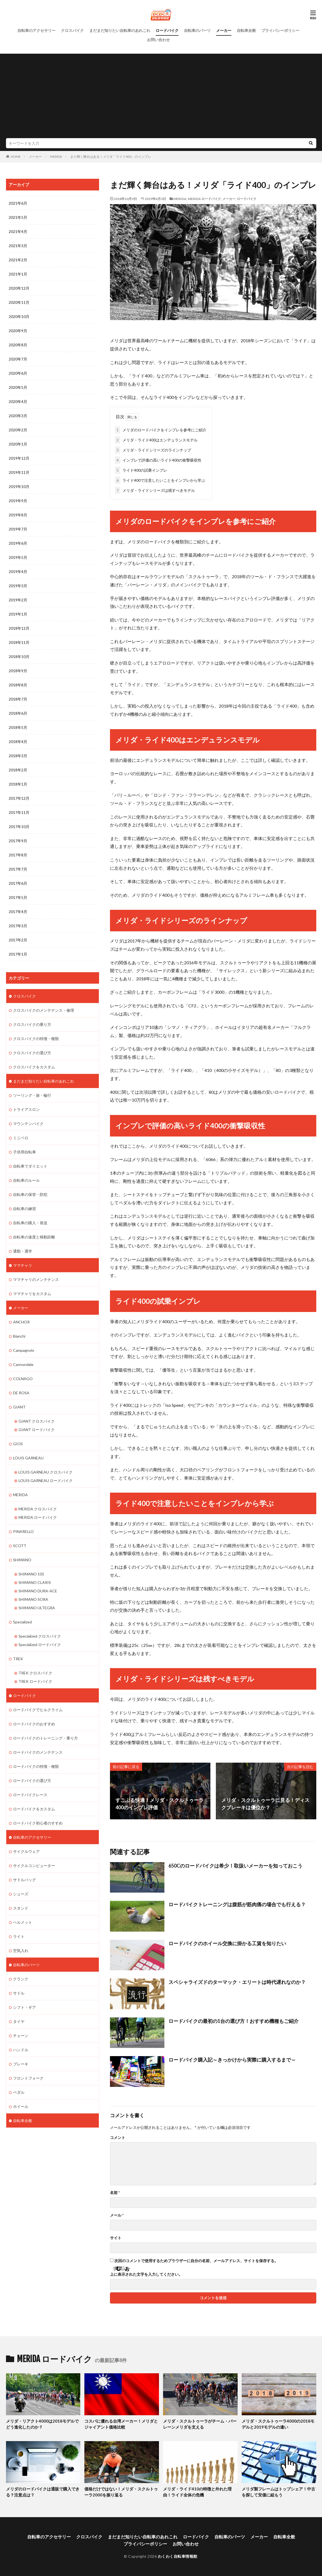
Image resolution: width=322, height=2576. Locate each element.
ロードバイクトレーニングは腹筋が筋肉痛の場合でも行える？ (237, 1904)
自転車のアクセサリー (36, 30)
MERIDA (56, 156)
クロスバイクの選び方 (32, 1052)
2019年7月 (18, 529)
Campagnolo (23, 1350)
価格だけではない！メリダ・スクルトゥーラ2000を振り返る (121, 2492)
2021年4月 (18, 231)
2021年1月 (18, 274)
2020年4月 (18, 401)
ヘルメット (22, 1922)
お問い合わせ (158, 39)
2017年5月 (18, 897)
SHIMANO (22, 1559)
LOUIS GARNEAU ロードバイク (46, 1480)
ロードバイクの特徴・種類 (36, 1766)
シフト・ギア (24, 2007)
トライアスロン (26, 1109)
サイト (115, 2238)
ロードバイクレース (30, 1794)
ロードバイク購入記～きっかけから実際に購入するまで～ (232, 2060)
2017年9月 (18, 840)
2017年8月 (18, 855)
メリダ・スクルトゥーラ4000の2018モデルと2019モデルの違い (278, 2424)
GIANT (19, 1407)
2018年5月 (18, 727)
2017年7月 (18, 869)
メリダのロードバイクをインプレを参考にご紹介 (160, 430)
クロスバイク (72, 30)
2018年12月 (19, 628)
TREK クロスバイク (35, 1673)
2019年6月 (18, 543)
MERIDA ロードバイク (204, 199)
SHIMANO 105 (31, 1574)
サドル (18, 1993)
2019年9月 (18, 500)
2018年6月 (18, 713)
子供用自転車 (24, 1152)
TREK (18, 1658)
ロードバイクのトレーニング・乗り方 (45, 1738)
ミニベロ (20, 1137)
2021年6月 (18, 203)
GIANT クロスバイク (37, 1421)
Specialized (22, 1622)
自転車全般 (246, 30)
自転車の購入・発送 (30, 1222)
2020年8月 (18, 345)
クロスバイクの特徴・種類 (36, 1038)
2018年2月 (18, 770)
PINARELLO (23, 1531)
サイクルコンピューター (34, 1865)
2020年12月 (19, 288)
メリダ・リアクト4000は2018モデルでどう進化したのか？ (42, 2424)
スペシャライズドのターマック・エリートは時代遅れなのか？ (237, 1982)
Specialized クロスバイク (40, 1636)
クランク (20, 1979)
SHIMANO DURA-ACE (38, 1591)
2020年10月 (19, 316)
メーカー (223, 30)
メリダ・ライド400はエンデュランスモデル (156, 440)
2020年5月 (18, 387)
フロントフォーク (28, 2078)
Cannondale (23, 1364)
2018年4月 (18, 741)
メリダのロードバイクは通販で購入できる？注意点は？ (42, 2492)
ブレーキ (20, 2064)
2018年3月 (18, 755)
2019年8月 (18, 515)
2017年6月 (18, 883)
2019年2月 (18, 600)
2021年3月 (18, 245)
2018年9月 (18, 670)
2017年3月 (18, 925)
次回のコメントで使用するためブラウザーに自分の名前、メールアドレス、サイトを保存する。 (196, 2261)
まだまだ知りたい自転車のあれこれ (119, 30)
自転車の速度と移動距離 (34, 1237)
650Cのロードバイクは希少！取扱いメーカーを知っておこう (235, 1866)
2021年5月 (18, 217)
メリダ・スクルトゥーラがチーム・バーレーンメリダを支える (200, 2424)
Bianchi (19, 1336)
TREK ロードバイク (35, 1681)
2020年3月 (18, 415)
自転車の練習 (24, 1208)
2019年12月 (19, 458)
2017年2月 (18, 940)
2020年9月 (18, 330)
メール (117, 2215)
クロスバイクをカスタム (34, 1067)
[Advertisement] (161, 97)
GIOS (18, 1443)
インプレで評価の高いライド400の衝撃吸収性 (158, 460)
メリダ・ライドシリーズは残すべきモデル (155, 490)
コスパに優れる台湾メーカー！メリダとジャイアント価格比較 (121, 2424)
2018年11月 (19, 642)
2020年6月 (18, 373)
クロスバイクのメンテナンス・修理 (43, 1010)
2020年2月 (18, 430)
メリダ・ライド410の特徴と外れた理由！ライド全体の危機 (197, 2492)
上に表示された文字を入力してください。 (146, 2274)
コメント (117, 2137)
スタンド (20, 1908)
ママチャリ (22, 1265)
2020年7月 (18, 359)
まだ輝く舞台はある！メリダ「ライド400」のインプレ (110, 156)
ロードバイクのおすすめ (34, 1724)
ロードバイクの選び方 (32, 1780)
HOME (16, 156)
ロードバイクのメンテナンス (38, 1752)
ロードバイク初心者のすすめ (38, 1823)
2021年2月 (18, 259)
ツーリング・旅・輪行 (32, 1095)
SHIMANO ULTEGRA (37, 1607)
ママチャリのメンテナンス (36, 1279)
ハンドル (20, 2049)
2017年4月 (18, 911)
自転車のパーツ (197, 30)
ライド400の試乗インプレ (141, 470)
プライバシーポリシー (280, 30)
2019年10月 (19, 486)
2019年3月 (18, 585)
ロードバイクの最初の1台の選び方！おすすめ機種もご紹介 (233, 2021)
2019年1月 (18, 614)
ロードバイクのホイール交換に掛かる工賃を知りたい (227, 1943)
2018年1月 (18, 784)
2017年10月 (19, 826)
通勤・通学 (22, 1251)
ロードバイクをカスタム (34, 1809)
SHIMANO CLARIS (35, 1582)
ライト (18, 1936)
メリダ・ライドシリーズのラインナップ (153, 450)
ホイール (20, 2106)
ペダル (18, 2092)
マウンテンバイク (28, 1123)
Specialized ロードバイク (40, 1644)
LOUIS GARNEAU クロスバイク (46, 1472)
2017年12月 (19, 798)
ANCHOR (21, 1322)
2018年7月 (18, 699)
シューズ (20, 1894)
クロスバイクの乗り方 (32, 1024)
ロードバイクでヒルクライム (38, 1709)
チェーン (20, 2035)
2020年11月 (19, 302)
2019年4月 (18, 571)
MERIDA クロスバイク (38, 1509)
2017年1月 (18, 954)
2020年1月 (18, 444)
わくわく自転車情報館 (177, 2556)
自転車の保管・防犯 (30, 1194)
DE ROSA (21, 1392)
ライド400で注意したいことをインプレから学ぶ (160, 480)
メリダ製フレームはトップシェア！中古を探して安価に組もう (278, 2492)
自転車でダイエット (30, 1166)
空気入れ (20, 1950)
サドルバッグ (24, 1879)
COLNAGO (23, 1378)
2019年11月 (19, 472)
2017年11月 (19, 812)
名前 (115, 2193)
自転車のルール (26, 1180)
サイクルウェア (26, 1851)
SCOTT (19, 1545)
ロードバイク (167, 30)
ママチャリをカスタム (32, 1293)
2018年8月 (18, 685)
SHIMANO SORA (33, 1599)
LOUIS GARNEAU (28, 1458)
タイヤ (18, 2021)
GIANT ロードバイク (37, 1429)
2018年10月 (19, 656)
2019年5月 (18, 557)
